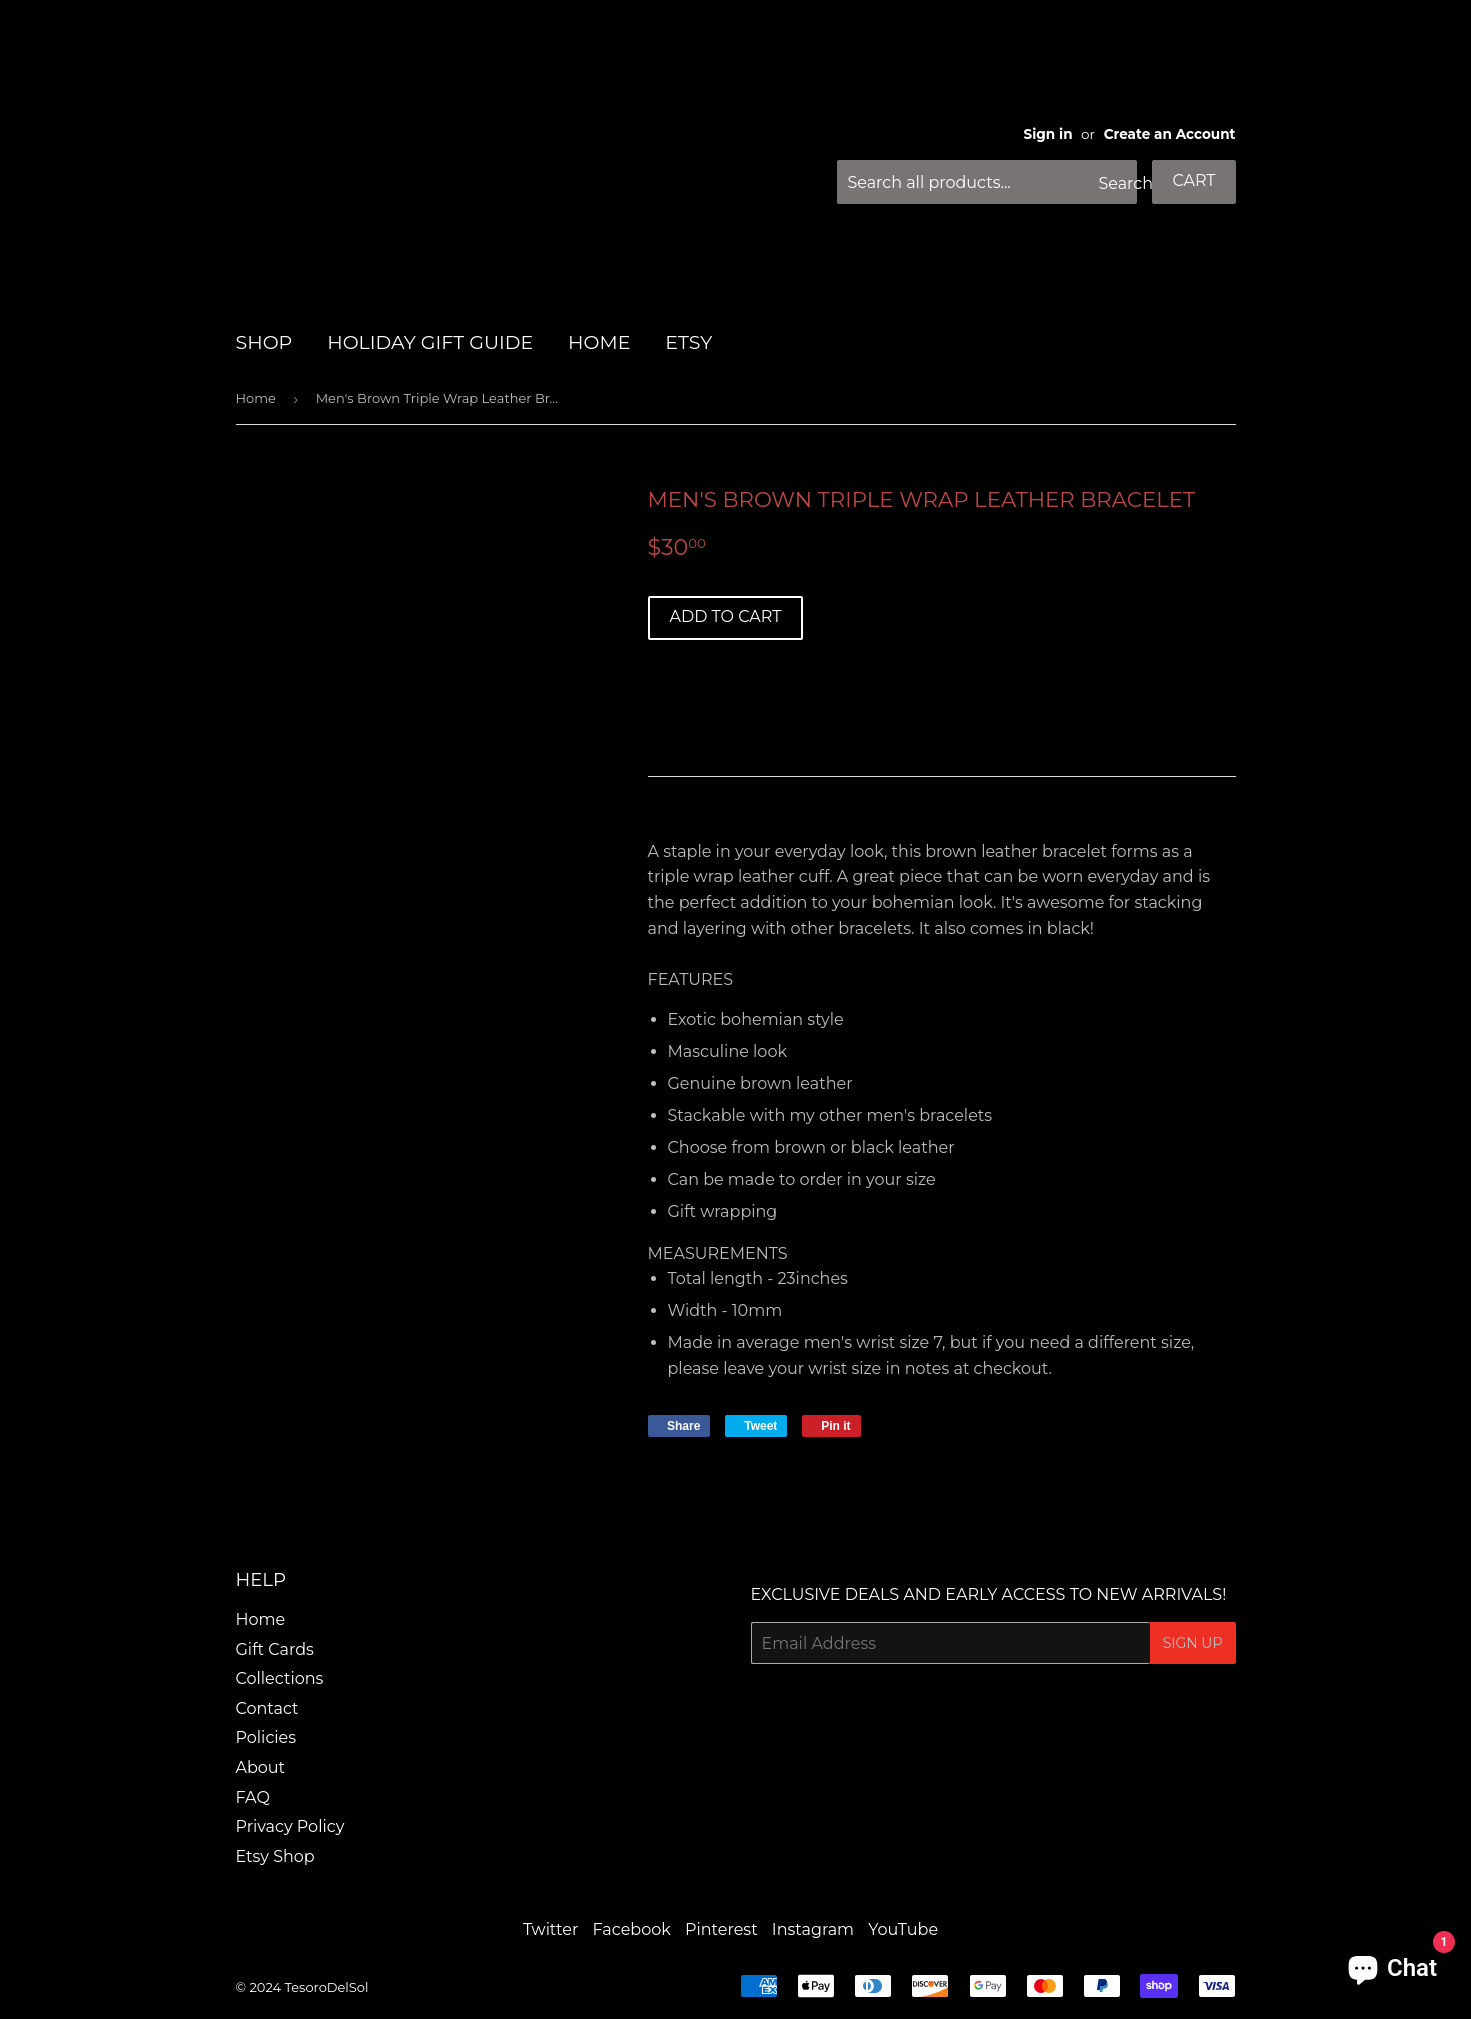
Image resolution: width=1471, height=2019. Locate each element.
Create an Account (1170, 134)
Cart (1193, 180)
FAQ (253, 1797)
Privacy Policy (290, 1826)
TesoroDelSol (326, 1987)
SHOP (264, 342)
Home (256, 398)
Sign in (1048, 134)
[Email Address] (950, 1643)
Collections (280, 1678)
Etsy (688, 342)
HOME (599, 342)
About (261, 1767)
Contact (267, 1708)
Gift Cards (275, 1649)
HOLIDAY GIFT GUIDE (430, 342)
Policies (266, 1737)
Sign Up (1193, 1643)
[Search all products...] (987, 182)
